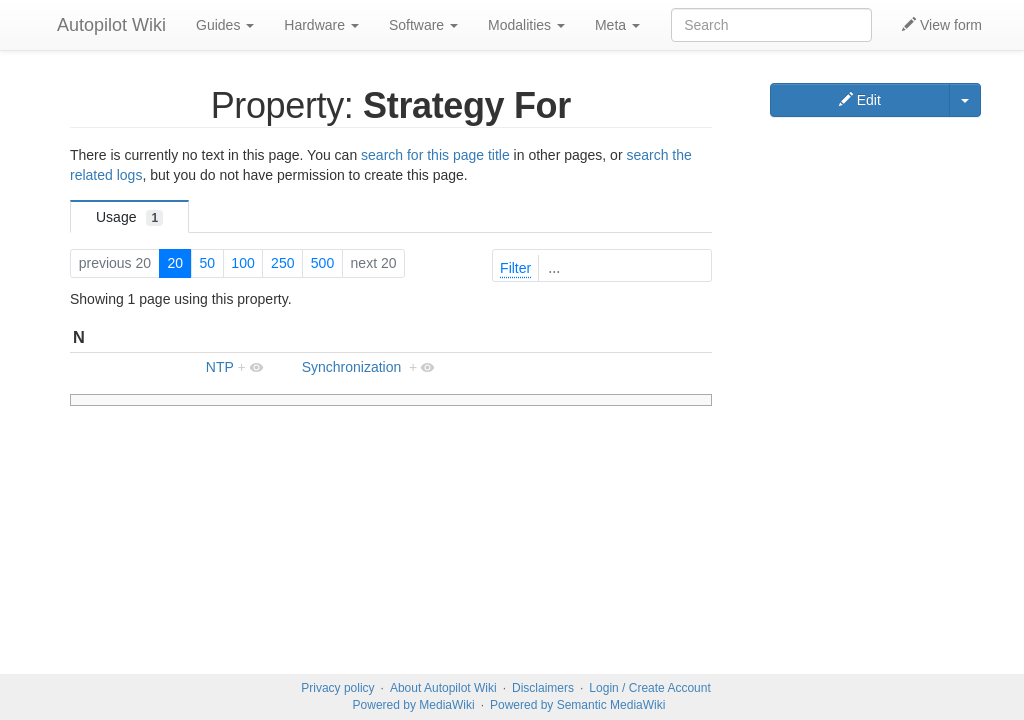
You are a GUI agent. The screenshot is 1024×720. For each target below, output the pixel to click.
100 (242, 263)
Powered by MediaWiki (414, 705)
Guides (225, 25)
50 (207, 263)
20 (175, 263)
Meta (617, 25)
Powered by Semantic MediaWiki (577, 705)
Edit (860, 100)
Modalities (526, 25)
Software (423, 25)
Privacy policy (337, 688)
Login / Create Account (649, 688)
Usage (129, 217)
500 (322, 263)
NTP (220, 367)
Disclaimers (543, 688)
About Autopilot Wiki (443, 688)
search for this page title (435, 155)
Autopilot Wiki (111, 25)
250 (282, 263)
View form (942, 25)
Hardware (321, 25)
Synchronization (352, 367)
